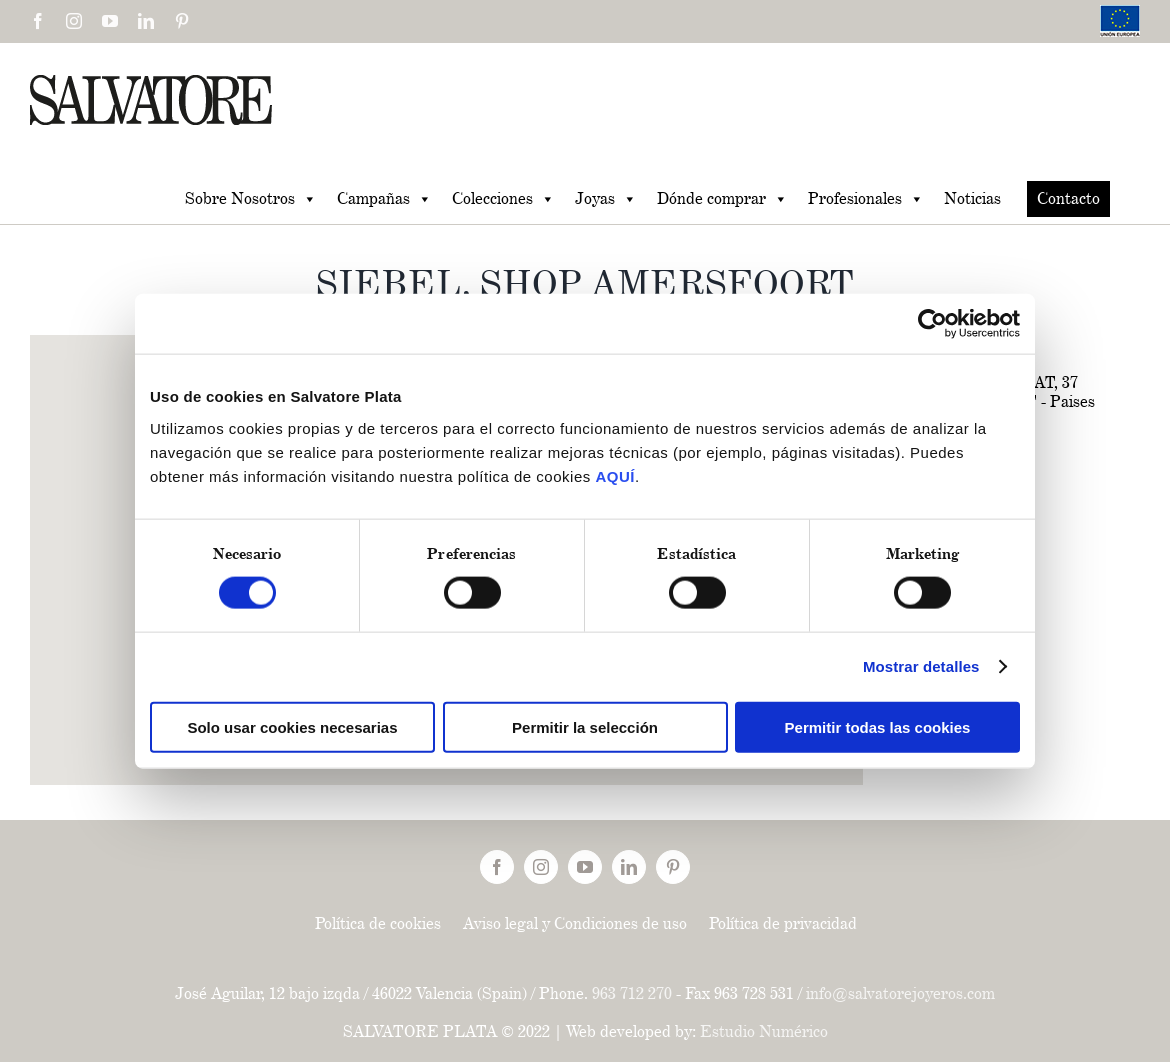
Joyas (606, 199)
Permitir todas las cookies (878, 726)
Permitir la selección (585, 726)
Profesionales (866, 199)
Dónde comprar (722, 199)
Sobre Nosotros (251, 199)
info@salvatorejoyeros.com (900, 993)
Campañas (384, 199)
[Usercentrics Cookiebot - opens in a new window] (932, 324)
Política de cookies (378, 923)
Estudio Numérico (764, 1031)
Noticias (972, 198)
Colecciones (503, 199)
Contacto (1068, 198)
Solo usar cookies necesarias (292, 726)
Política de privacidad (783, 923)
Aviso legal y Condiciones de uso (575, 923)
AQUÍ (615, 475)
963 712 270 (632, 993)
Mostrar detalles (921, 666)
